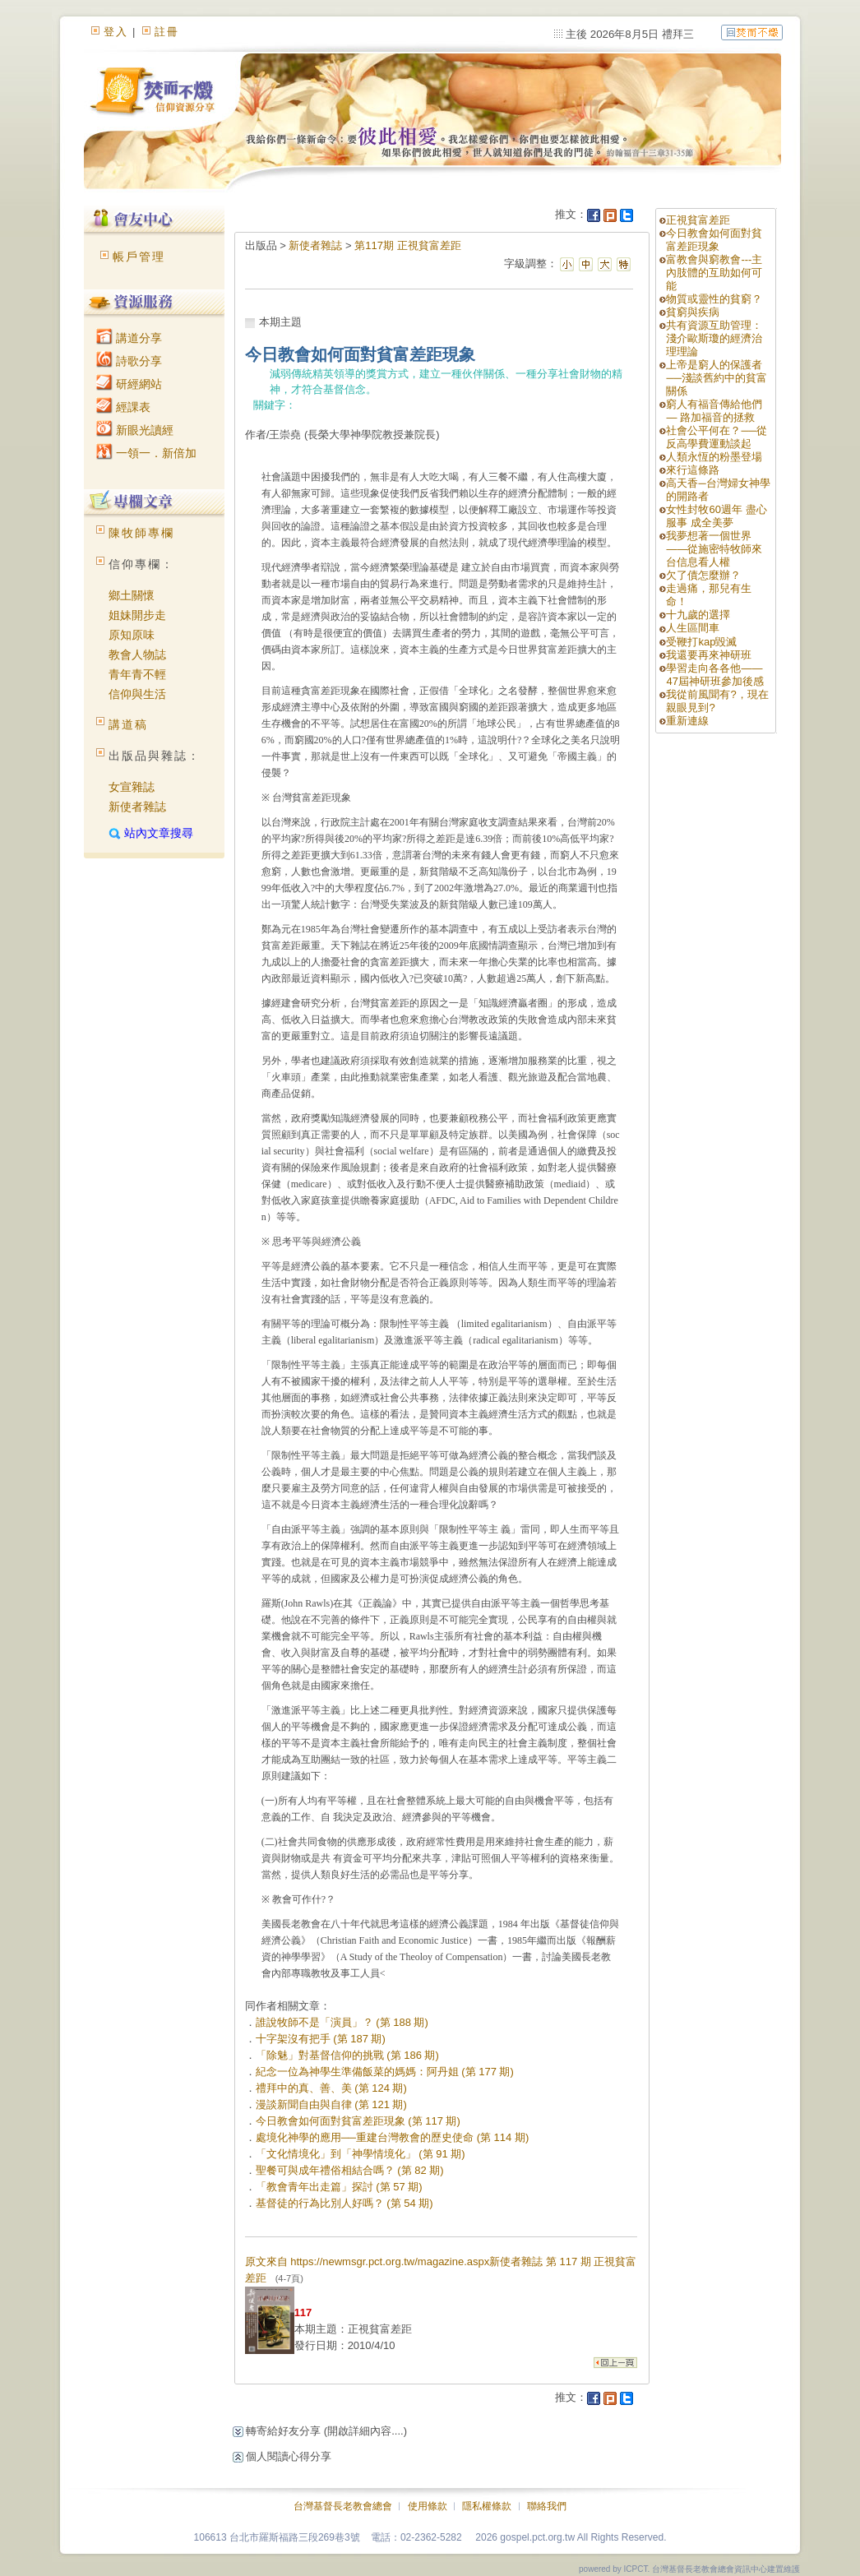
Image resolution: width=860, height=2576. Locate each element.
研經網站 (129, 384)
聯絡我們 (546, 2506)
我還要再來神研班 (708, 655)
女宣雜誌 (132, 786)
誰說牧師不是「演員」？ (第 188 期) (342, 2022)
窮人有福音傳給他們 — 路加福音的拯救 (714, 410)
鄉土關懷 (132, 595)
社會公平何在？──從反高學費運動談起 (716, 437)
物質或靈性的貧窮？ (714, 299)
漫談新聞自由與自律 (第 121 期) (331, 2104)
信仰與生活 (137, 694)
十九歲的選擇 (698, 614)
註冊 (167, 31)
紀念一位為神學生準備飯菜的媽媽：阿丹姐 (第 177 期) (385, 2071)
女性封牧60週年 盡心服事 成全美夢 (716, 516)
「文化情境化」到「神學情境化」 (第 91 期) (360, 2154)
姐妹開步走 (137, 615)
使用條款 (427, 2506)
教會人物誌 (137, 654)
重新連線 (687, 721)
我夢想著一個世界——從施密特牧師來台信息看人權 (714, 549)
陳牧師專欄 (141, 532)
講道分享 (129, 338)
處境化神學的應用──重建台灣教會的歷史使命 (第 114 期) (392, 2137)
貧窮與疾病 (692, 312)
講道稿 (128, 724)
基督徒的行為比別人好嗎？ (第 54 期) (344, 2203)
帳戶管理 (139, 256)
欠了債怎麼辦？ (703, 575)
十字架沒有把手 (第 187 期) (321, 2039)
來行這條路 (692, 470)
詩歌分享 (129, 361)
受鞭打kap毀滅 (701, 642)
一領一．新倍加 (146, 453)
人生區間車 (692, 628)
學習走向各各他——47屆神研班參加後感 (714, 674)
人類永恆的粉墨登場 (714, 457)
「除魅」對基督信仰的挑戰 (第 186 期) (347, 2055)
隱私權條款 (486, 2506)
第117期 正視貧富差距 (407, 245)
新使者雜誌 (137, 806)
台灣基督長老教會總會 (343, 2506)
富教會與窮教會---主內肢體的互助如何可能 (714, 272)
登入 (116, 31)
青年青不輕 (137, 674)
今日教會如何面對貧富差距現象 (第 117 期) (358, 2121)
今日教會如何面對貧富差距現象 (714, 239)
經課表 (123, 407)
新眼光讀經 (134, 430)
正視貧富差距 (698, 220)
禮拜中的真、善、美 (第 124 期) (331, 2088)
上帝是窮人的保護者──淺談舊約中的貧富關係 (716, 377)
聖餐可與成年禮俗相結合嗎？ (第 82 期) (350, 2170)
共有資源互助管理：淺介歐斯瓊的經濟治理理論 (714, 338)
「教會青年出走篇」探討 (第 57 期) (339, 2187)
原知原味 (132, 634)
